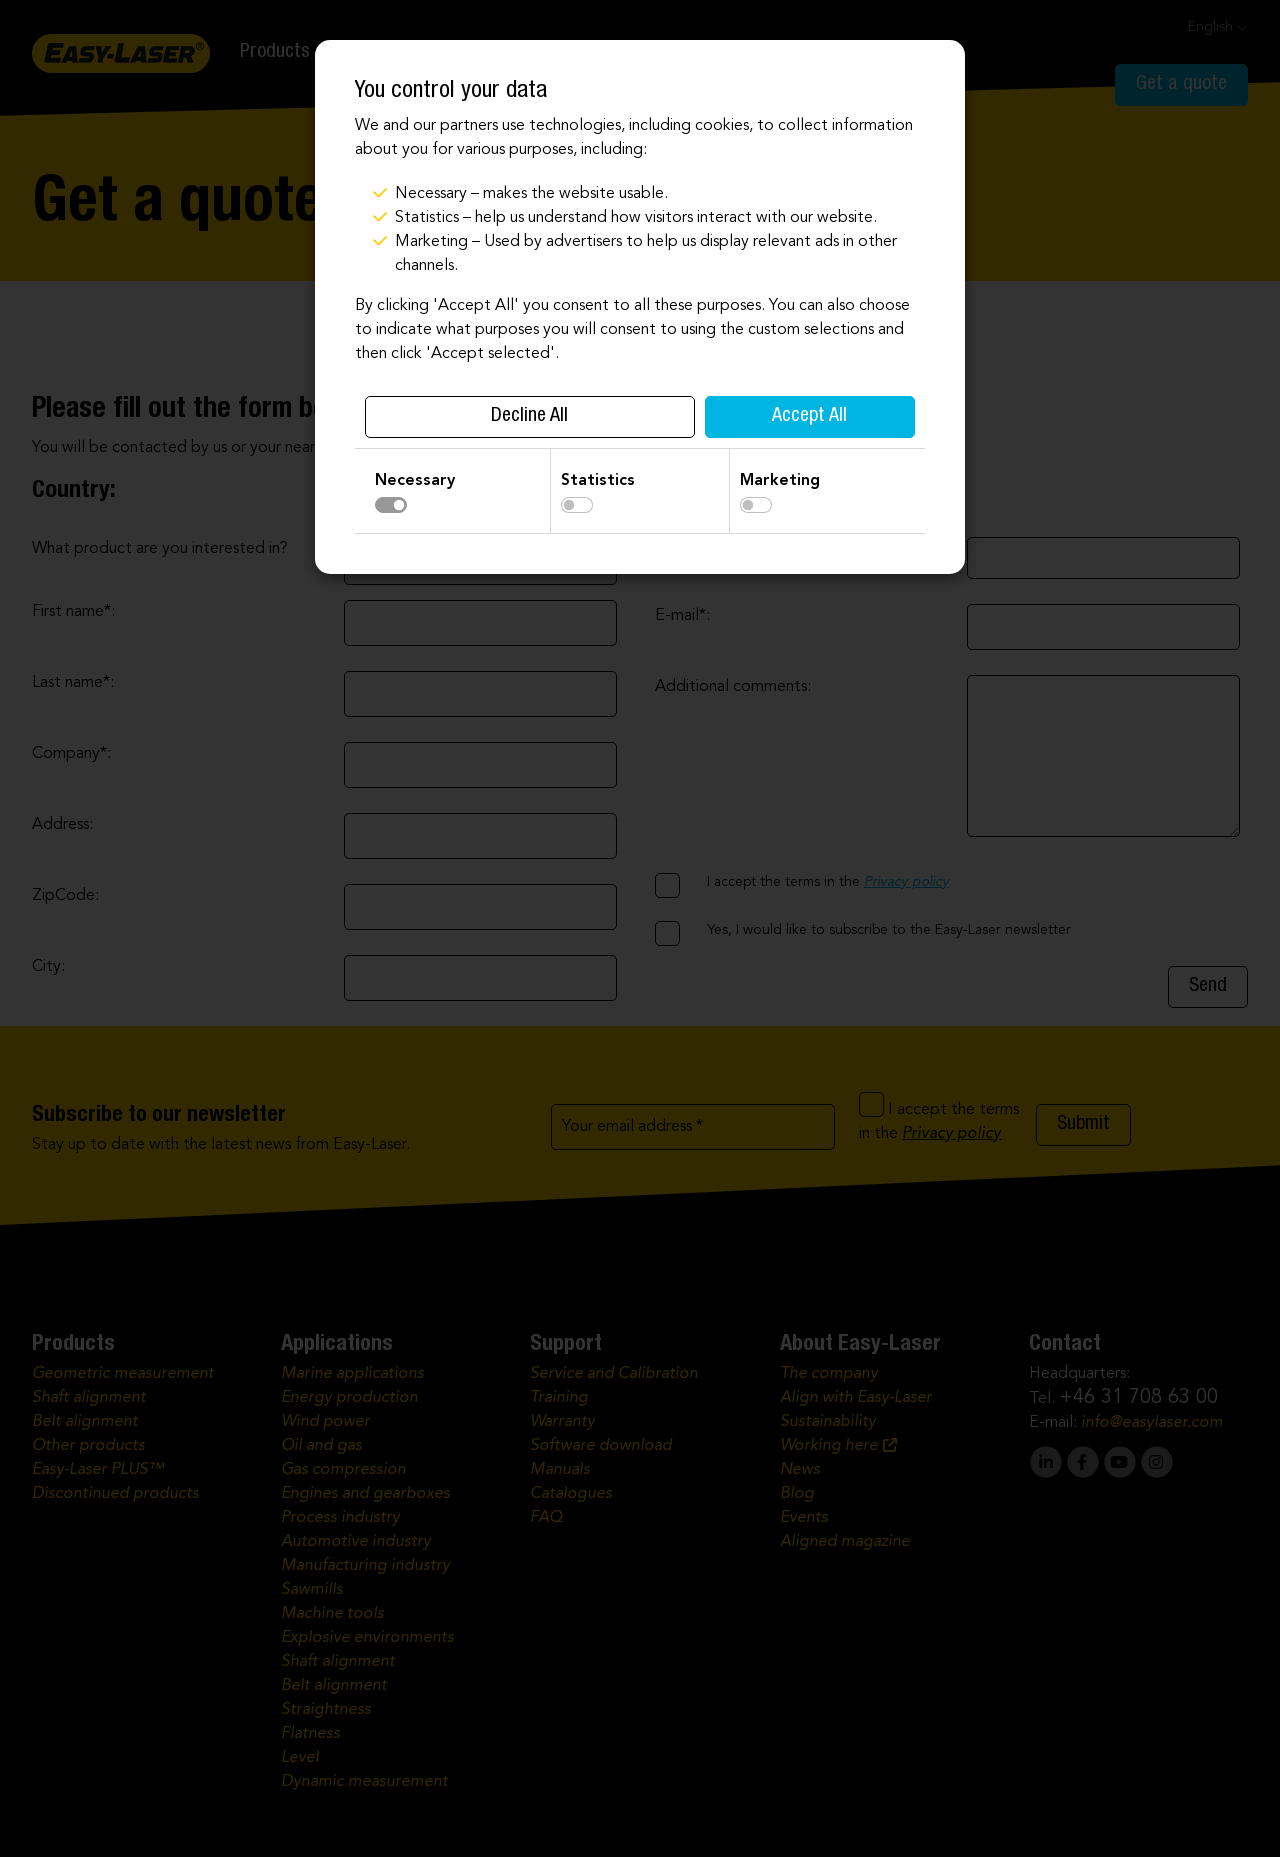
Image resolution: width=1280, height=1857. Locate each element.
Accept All (809, 417)
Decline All (529, 417)
